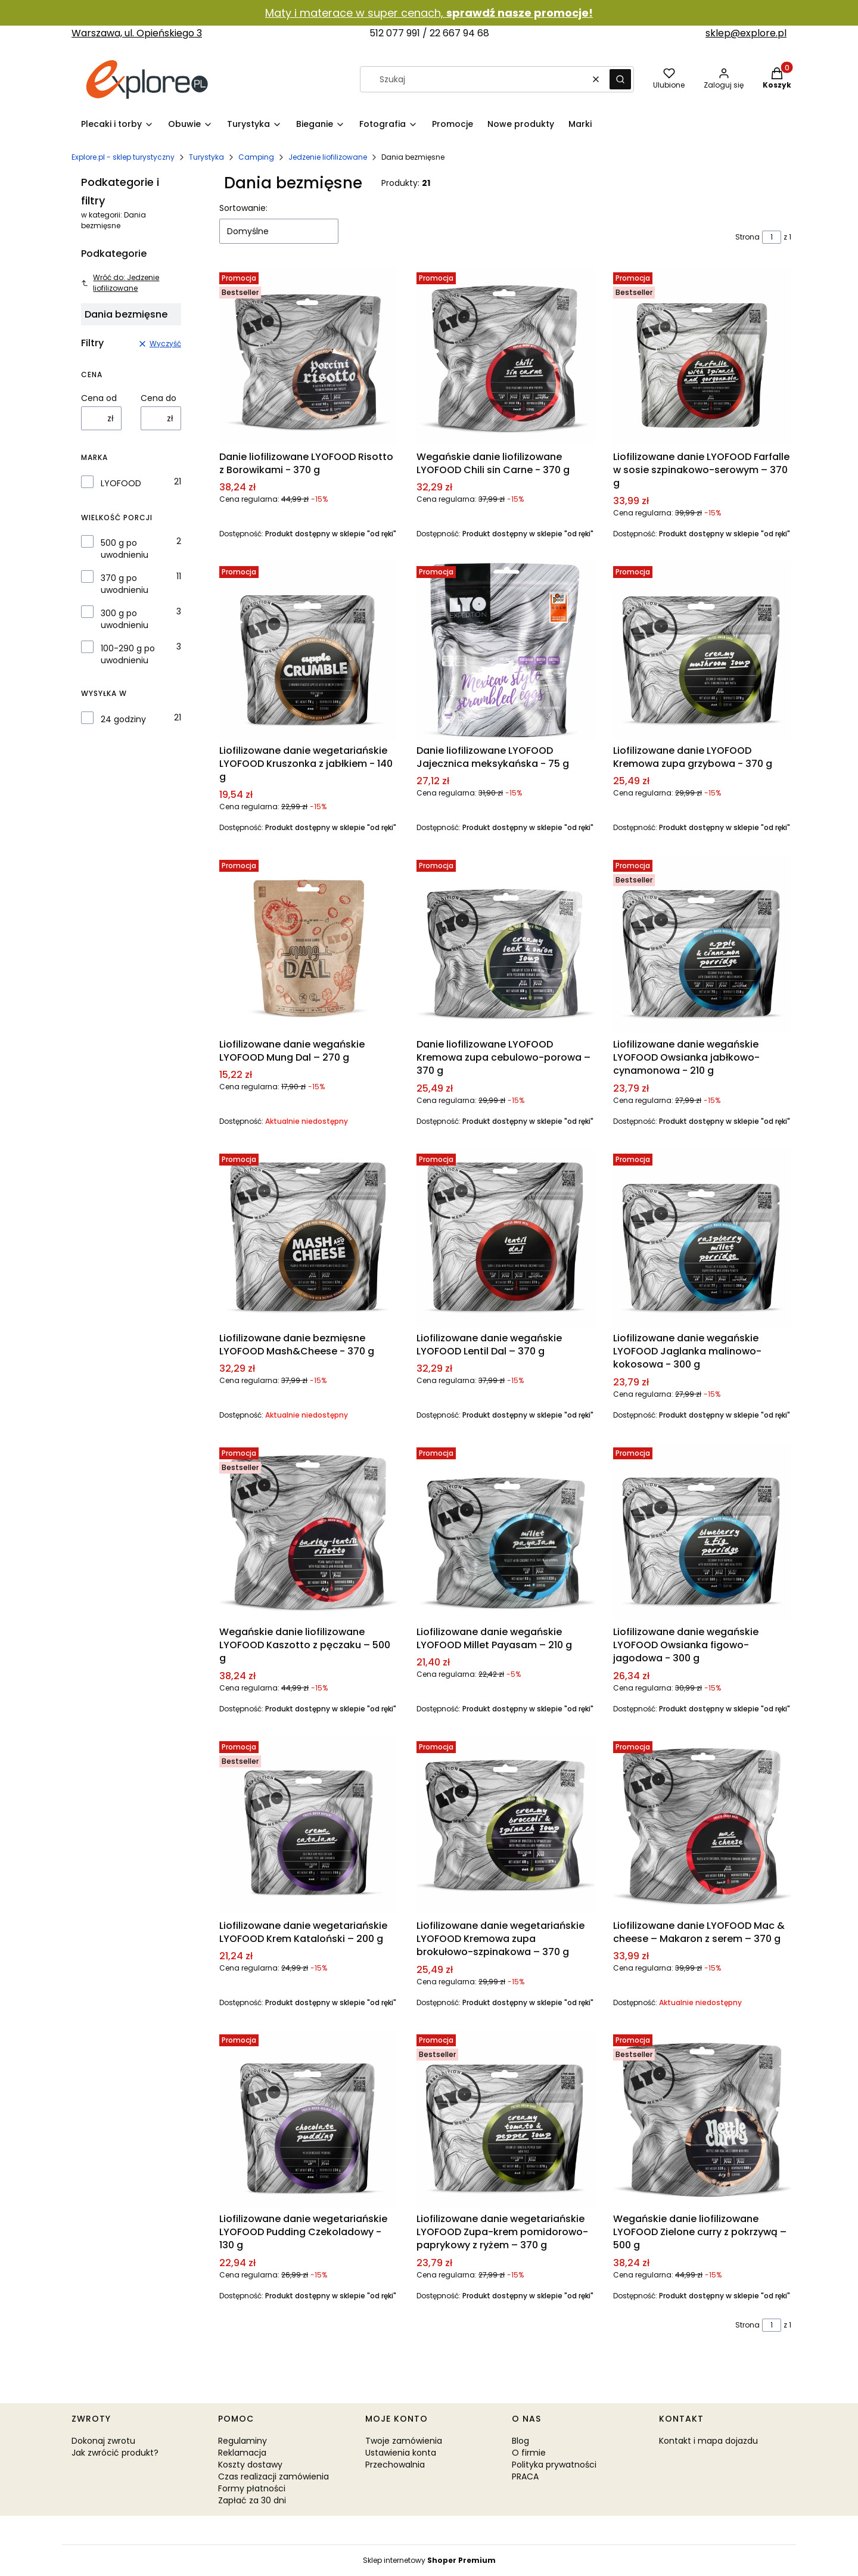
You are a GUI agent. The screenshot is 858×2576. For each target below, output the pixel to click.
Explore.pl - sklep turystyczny (123, 157)
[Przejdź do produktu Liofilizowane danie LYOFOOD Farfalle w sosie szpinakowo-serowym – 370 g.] (702, 357)
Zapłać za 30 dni (252, 2500)
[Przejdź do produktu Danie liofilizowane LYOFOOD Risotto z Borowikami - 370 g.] (308, 357)
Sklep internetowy (429, 2560)
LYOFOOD (121, 483)
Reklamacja (242, 2453)
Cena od (99, 398)
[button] (620, 79)
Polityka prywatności (554, 2465)
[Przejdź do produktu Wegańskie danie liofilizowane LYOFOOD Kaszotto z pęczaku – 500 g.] (308, 1532)
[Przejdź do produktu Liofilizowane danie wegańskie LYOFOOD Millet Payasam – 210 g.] (505, 1532)
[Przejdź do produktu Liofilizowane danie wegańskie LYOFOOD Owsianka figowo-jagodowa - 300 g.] (702, 1532)
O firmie (529, 2453)
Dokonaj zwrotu (103, 2441)
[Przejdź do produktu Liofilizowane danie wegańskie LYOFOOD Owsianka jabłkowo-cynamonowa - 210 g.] (702, 944)
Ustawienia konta (400, 2453)
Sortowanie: (243, 208)
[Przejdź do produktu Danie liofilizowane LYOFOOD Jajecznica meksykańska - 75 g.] (505, 650)
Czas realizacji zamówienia (273, 2476)
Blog (520, 2441)
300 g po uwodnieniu (124, 619)
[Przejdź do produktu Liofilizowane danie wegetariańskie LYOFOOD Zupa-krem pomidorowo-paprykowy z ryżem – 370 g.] (505, 2119)
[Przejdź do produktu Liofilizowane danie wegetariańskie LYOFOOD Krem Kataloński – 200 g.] (308, 1825)
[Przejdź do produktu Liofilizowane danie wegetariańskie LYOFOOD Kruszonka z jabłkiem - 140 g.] (308, 650)
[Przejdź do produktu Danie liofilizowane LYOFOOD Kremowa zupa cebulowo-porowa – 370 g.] (505, 944)
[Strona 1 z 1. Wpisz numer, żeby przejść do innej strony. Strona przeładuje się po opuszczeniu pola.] (771, 237)
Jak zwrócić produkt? (115, 2453)
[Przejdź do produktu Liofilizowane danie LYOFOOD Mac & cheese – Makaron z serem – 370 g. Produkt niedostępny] (702, 1825)
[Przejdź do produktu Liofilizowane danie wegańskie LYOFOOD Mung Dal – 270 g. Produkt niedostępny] (308, 944)
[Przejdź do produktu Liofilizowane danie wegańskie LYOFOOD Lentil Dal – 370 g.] (505, 1238)
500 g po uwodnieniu (124, 549)
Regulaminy (242, 2441)
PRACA (525, 2476)
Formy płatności (251, 2488)
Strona (747, 237)
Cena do (158, 398)
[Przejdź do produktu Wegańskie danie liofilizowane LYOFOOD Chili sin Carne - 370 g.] (505, 357)
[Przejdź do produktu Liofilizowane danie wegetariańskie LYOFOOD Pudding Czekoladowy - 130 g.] (308, 2119)
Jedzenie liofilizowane (327, 157)
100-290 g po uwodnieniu (128, 654)
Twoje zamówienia (403, 2441)
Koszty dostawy (250, 2465)
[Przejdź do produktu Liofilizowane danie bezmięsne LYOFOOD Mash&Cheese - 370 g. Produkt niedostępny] (308, 1238)
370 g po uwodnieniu (124, 584)
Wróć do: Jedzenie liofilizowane (120, 282)
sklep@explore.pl (745, 33)
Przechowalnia (395, 2465)
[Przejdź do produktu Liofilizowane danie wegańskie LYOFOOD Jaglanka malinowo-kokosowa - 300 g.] (702, 1238)
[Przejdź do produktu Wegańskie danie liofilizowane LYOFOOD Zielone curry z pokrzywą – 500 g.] (702, 2119)
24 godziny (123, 719)
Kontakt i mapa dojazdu (708, 2441)
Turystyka (206, 157)
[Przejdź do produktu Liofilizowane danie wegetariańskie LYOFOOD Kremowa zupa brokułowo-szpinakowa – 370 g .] (505, 1825)
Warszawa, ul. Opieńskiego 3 (137, 33)
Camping (256, 157)
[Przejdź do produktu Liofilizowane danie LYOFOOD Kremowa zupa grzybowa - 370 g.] (702, 650)
